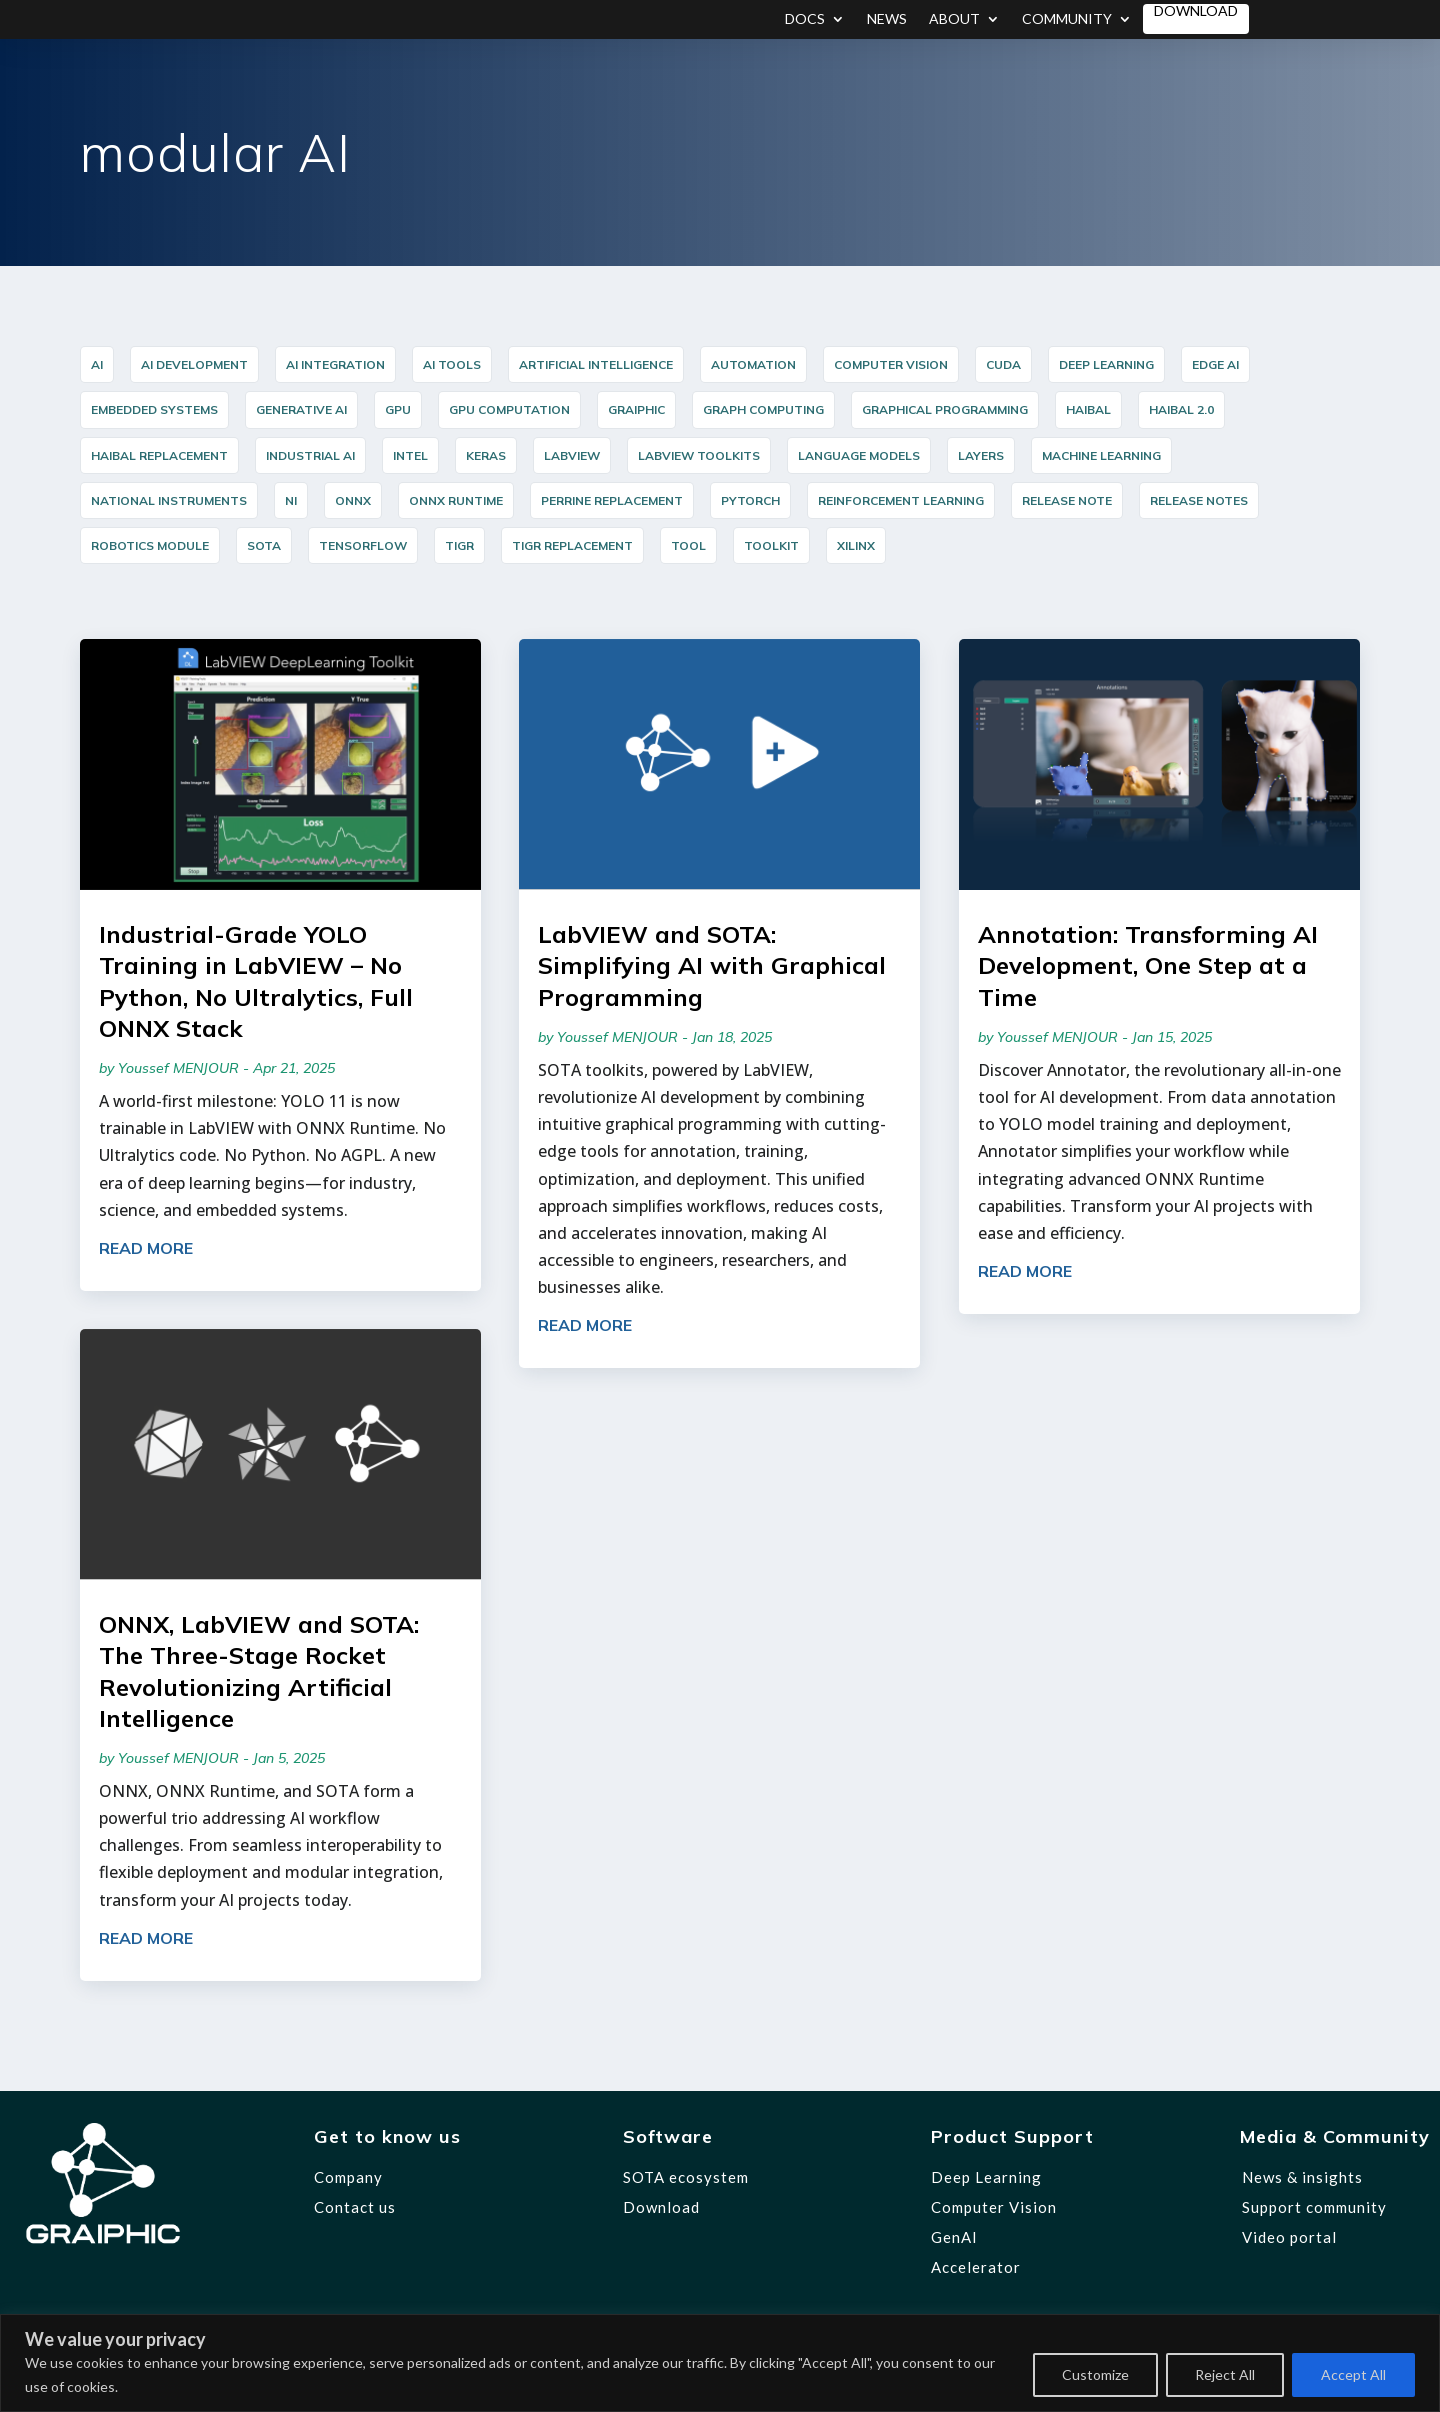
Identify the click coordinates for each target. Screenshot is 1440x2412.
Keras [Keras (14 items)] (486, 455)
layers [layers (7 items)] (981, 455)
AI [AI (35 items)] (97, 364)
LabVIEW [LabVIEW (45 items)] (572, 455)
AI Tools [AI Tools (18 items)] (452, 364)
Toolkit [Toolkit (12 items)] (771, 545)
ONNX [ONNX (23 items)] (353, 500)
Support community (1314, 2207)
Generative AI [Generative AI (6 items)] (301, 409)
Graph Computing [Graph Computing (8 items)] (763, 409)
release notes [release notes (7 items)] (1199, 500)
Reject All (1225, 2374)
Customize (1095, 2374)
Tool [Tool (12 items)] (688, 545)
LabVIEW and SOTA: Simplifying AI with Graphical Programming (712, 965)
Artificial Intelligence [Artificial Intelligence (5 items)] (596, 364)
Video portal (1289, 2237)
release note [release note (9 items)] (1067, 500)
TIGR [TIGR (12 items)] (459, 545)
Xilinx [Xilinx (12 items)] (856, 545)
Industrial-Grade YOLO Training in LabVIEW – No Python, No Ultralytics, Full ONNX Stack (256, 981)
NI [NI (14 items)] (291, 500)
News (887, 19)
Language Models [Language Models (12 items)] (859, 455)
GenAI (954, 2237)
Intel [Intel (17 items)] (410, 455)
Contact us (355, 2207)
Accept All (1353, 2374)
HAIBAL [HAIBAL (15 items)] (1088, 409)
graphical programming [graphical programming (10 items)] (945, 409)
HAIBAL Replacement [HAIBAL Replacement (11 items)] (159, 455)
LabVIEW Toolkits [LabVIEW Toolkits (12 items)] (699, 455)
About (954, 19)
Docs (805, 19)
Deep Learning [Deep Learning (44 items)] (1106, 364)
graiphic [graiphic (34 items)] (636, 409)
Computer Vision (994, 2207)
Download (1196, 11)
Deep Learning (986, 2177)
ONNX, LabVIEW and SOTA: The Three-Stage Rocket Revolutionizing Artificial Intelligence (259, 1671)
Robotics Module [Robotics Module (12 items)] (150, 545)
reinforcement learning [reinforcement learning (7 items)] (901, 500)
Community (1067, 19)
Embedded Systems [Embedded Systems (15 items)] (154, 409)
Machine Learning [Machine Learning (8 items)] (1101, 455)
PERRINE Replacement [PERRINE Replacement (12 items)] (612, 500)
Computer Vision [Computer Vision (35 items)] (891, 364)
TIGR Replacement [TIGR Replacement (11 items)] (572, 545)
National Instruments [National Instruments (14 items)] (169, 500)
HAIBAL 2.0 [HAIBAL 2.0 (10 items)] (1181, 409)
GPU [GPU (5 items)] (398, 409)
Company (348, 2177)
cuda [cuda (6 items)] (1003, 364)
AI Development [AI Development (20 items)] (194, 364)
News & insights (1302, 2177)
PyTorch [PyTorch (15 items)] (750, 500)
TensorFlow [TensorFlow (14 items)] (363, 545)
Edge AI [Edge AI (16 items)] (1215, 364)
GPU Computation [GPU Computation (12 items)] (509, 409)
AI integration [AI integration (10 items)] (335, 364)
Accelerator (976, 2267)
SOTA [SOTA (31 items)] (264, 545)
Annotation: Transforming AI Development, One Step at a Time (1148, 965)
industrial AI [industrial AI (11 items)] (310, 455)
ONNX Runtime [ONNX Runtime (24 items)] (456, 500)
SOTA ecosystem (686, 2177)
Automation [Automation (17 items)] (753, 364)
